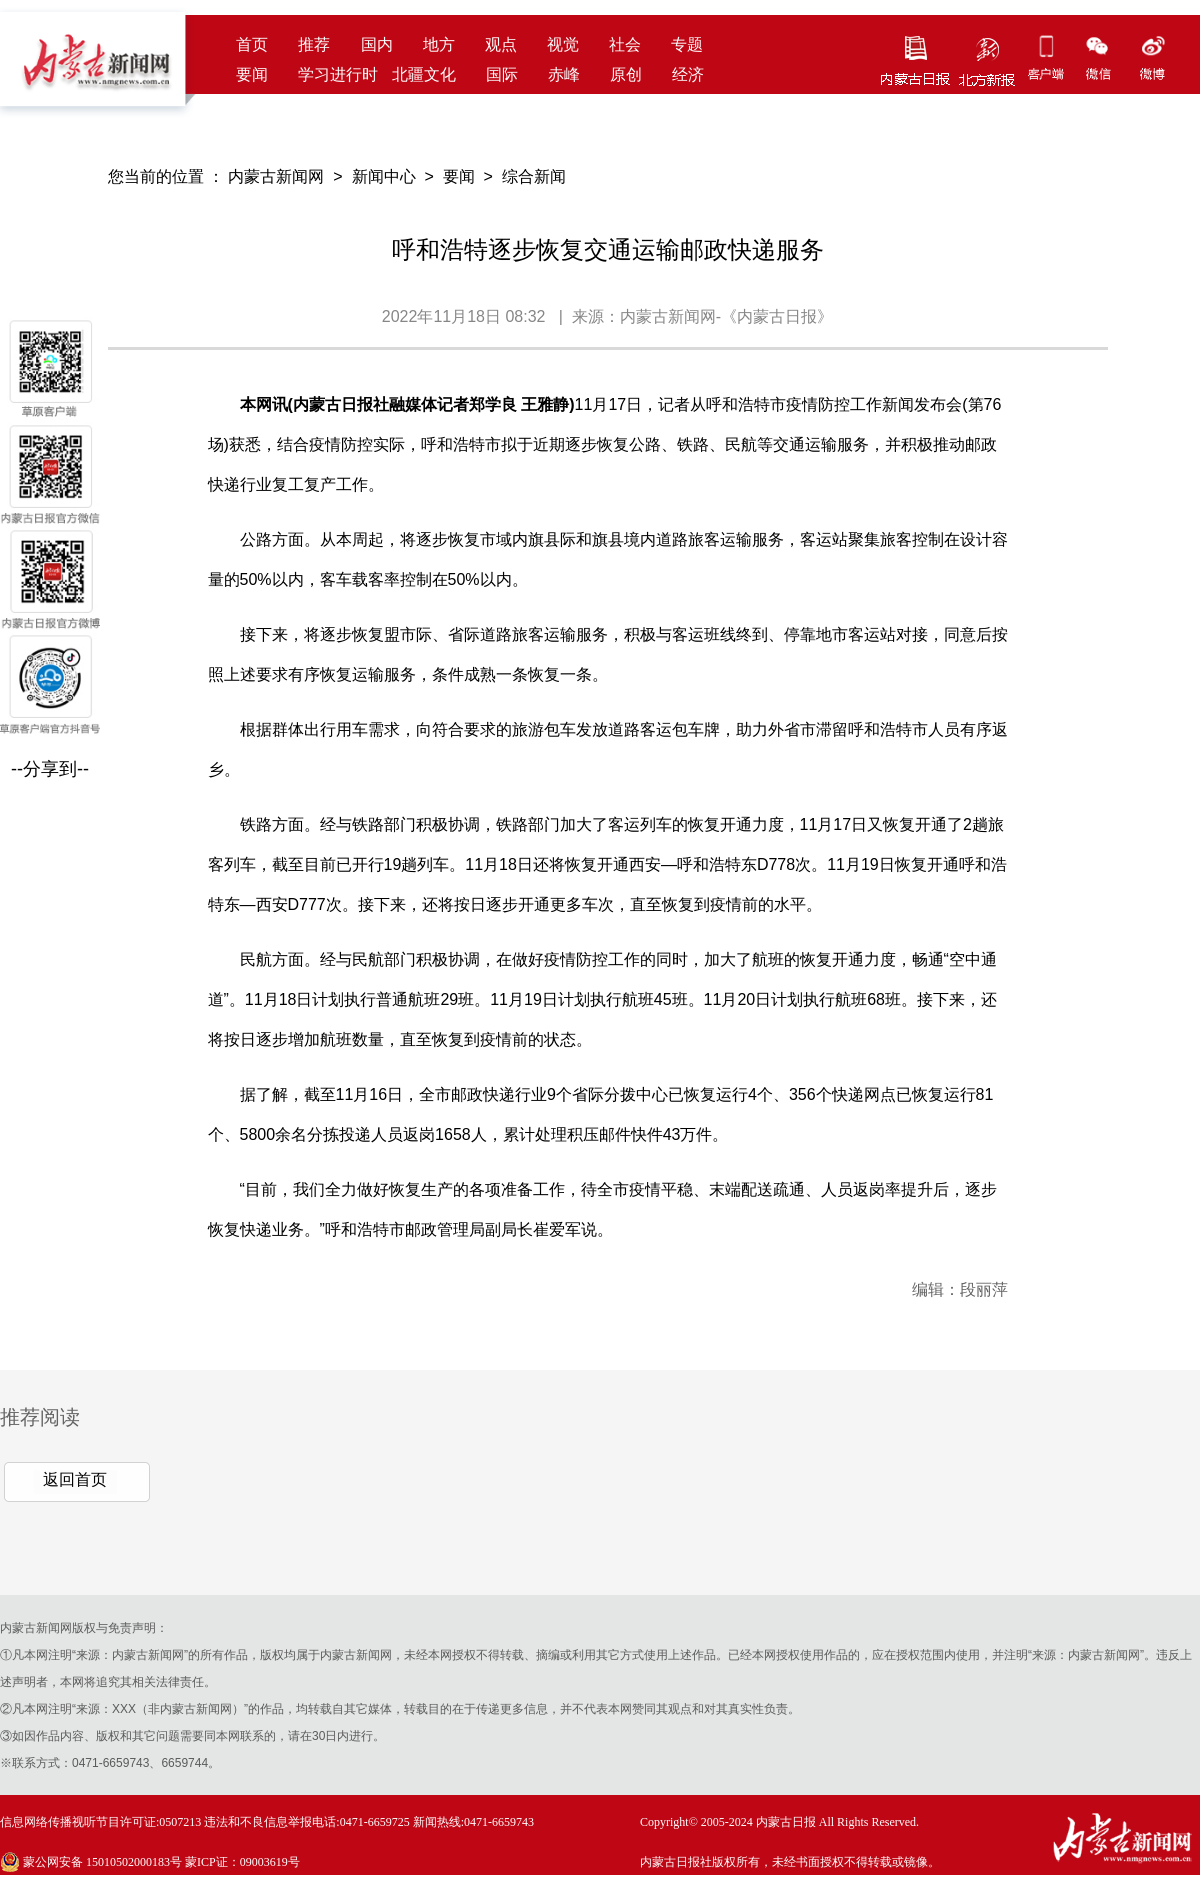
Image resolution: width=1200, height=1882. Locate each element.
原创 (626, 74)
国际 (502, 74)
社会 (625, 44)
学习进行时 (338, 74)
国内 (377, 44)
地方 (439, 44)
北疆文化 (424, 74)
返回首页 (75, 1479)
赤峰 (564, 74)
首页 (252, 44)
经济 (688, 74)
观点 (501, 44)
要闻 (252, 74)
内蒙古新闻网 (276, 176)
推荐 (314, 44)
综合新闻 (534, 176)
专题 (687, 44)
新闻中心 (384, 176)
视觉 (563, 44)
